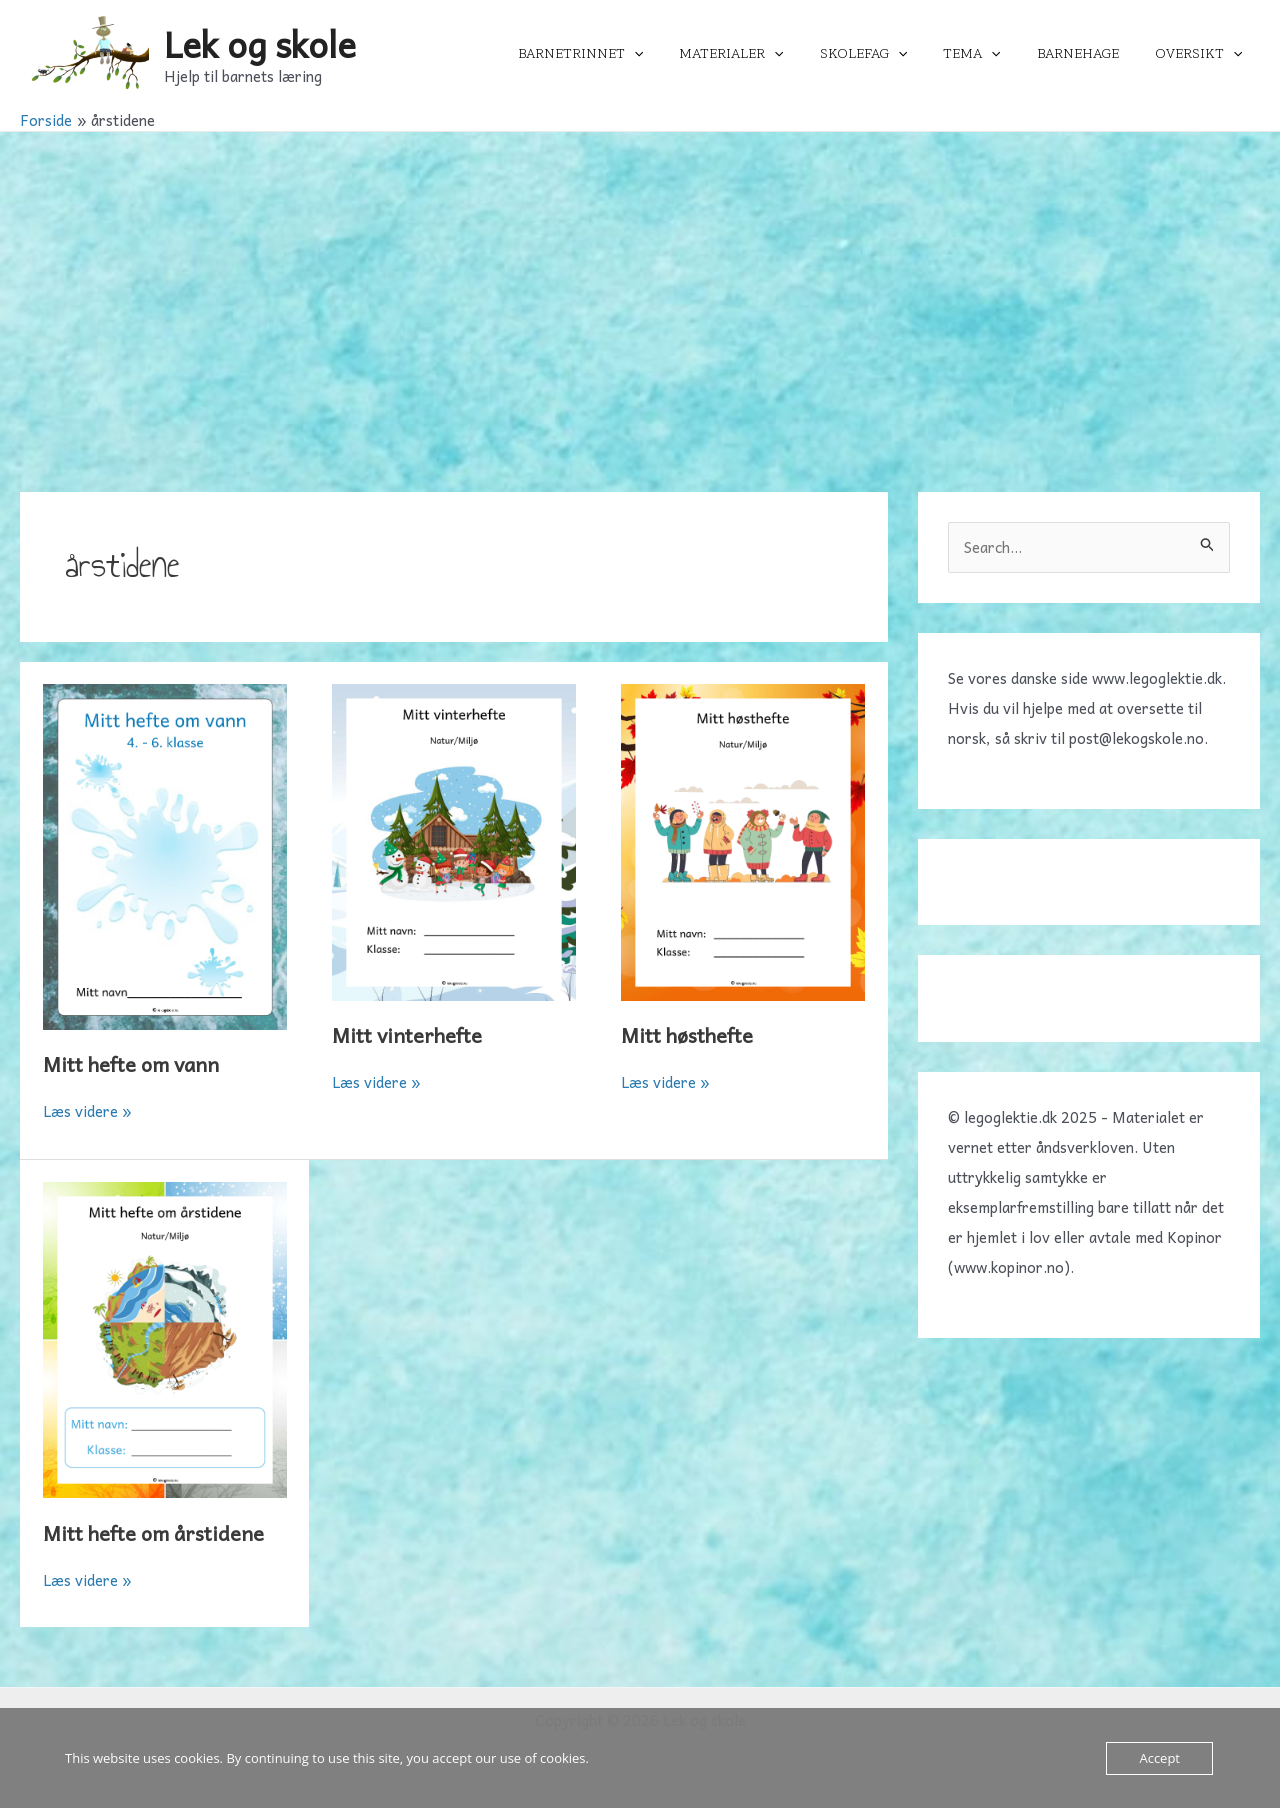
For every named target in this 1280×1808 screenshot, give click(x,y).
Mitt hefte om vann (131, 1064)
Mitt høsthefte (687, 1035)
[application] (678, 54)
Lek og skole (260, 43)
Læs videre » (87, 1111)
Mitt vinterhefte (407, 1035)
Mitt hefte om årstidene (153, 1533)
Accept (1159, 1758)
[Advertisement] (640, 282)
